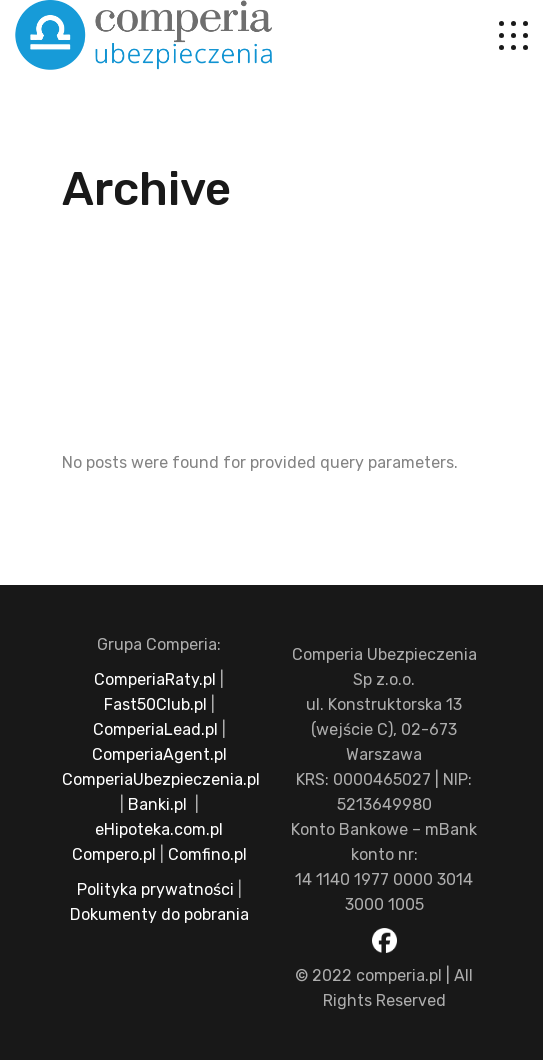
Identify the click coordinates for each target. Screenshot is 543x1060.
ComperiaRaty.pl (155, 679)
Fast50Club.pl (155, 704)
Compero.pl (114, 854)
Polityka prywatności (155, 889)
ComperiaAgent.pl (159, 754)
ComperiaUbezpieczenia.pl (161, 779)
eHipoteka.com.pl (159, 829)
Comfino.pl (207, 854)
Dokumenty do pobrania (159, 914)
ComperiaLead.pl (155, 729)
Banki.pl (157, 804)
